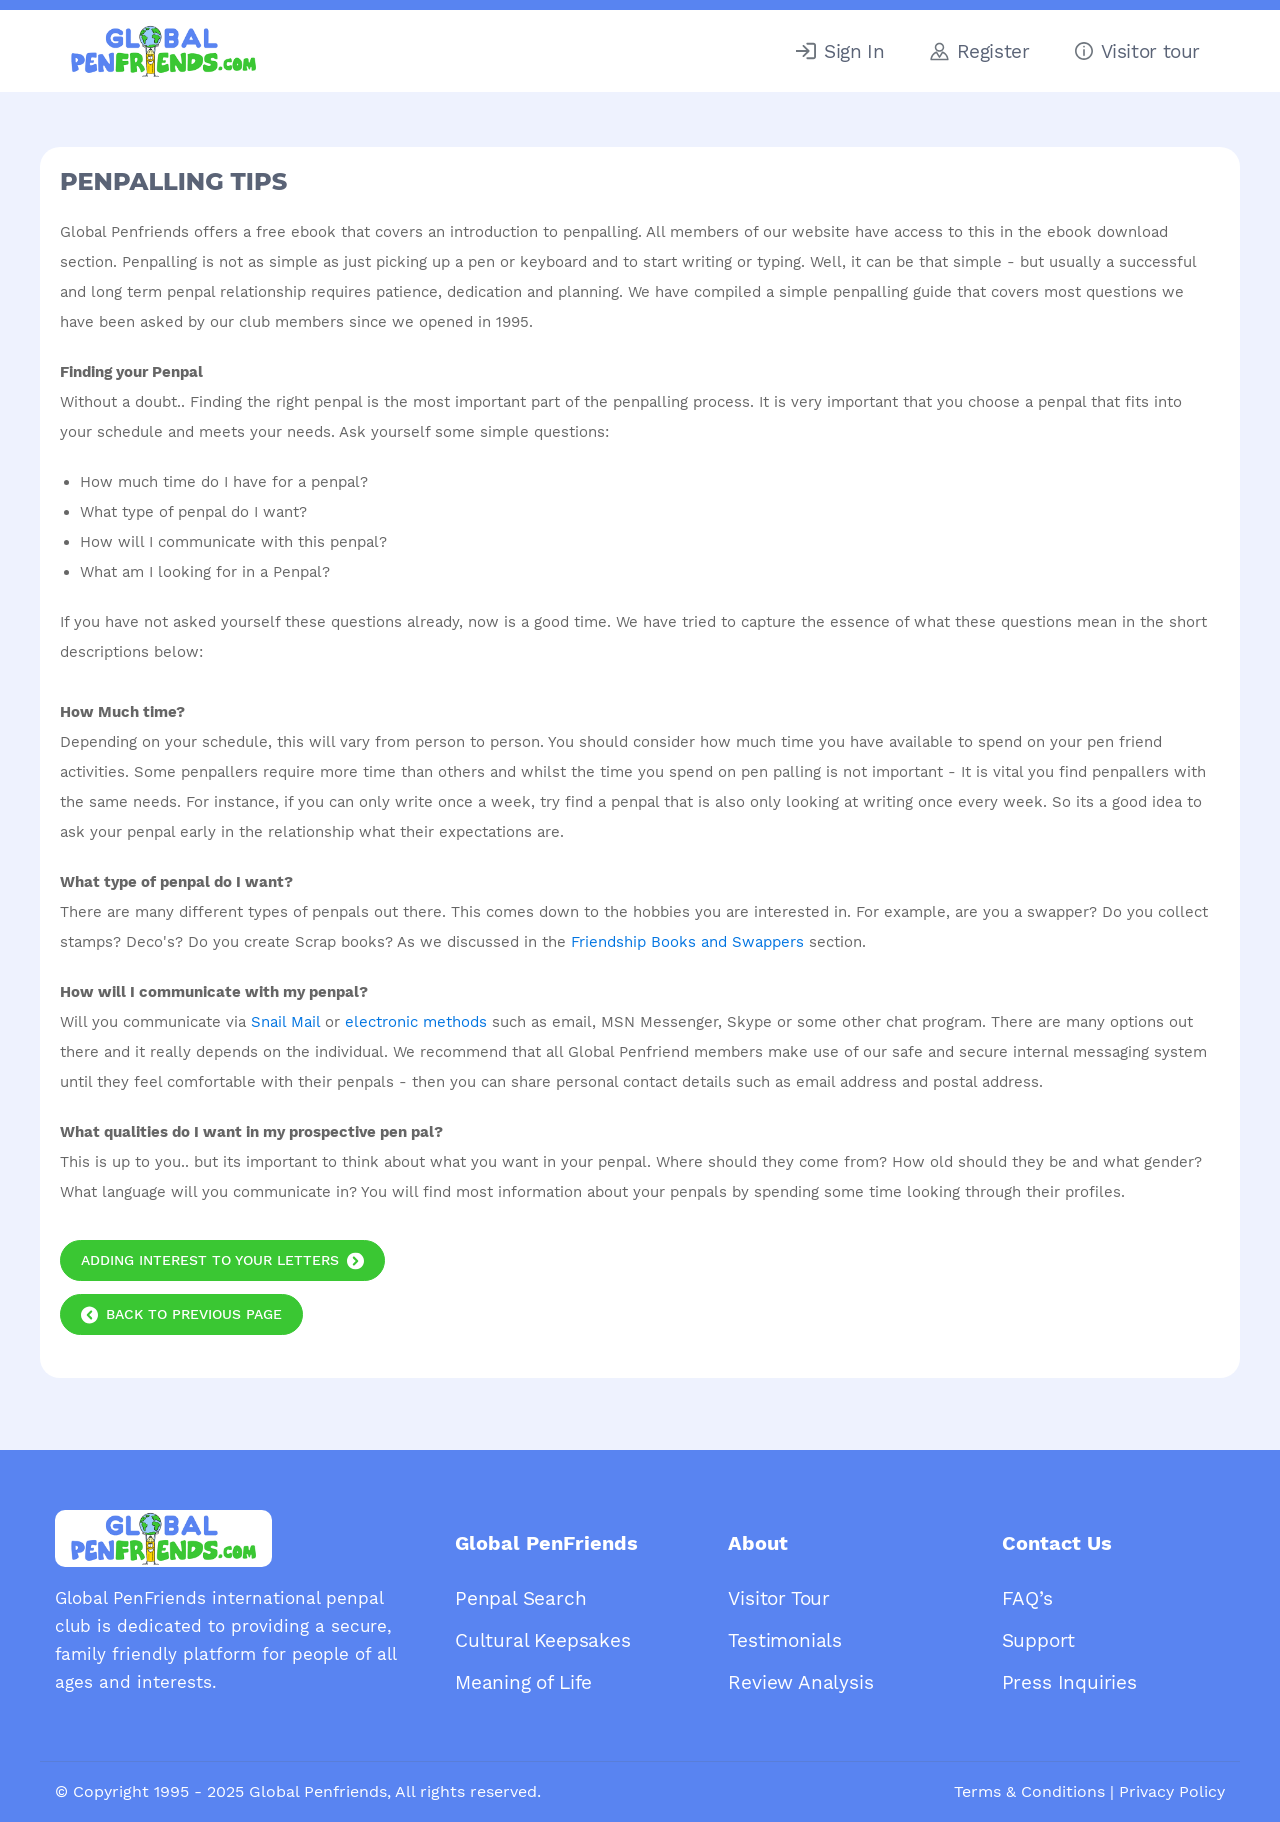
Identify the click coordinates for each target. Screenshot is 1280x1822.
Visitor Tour (779, 1598)
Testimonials (785, 1640)
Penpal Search (521, 1598)
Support (1038, 1640)
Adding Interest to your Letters (210, 1260)
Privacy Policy (1172, 1791)
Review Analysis (800, 1682)
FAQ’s (1027, 1598)
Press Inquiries (1069, 1682)
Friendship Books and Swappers (687, 942)
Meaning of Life (523, 1682)
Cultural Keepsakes (543, 1640)
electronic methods (416, 1022)
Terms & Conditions (1029, 1791)
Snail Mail (285, 1022)
